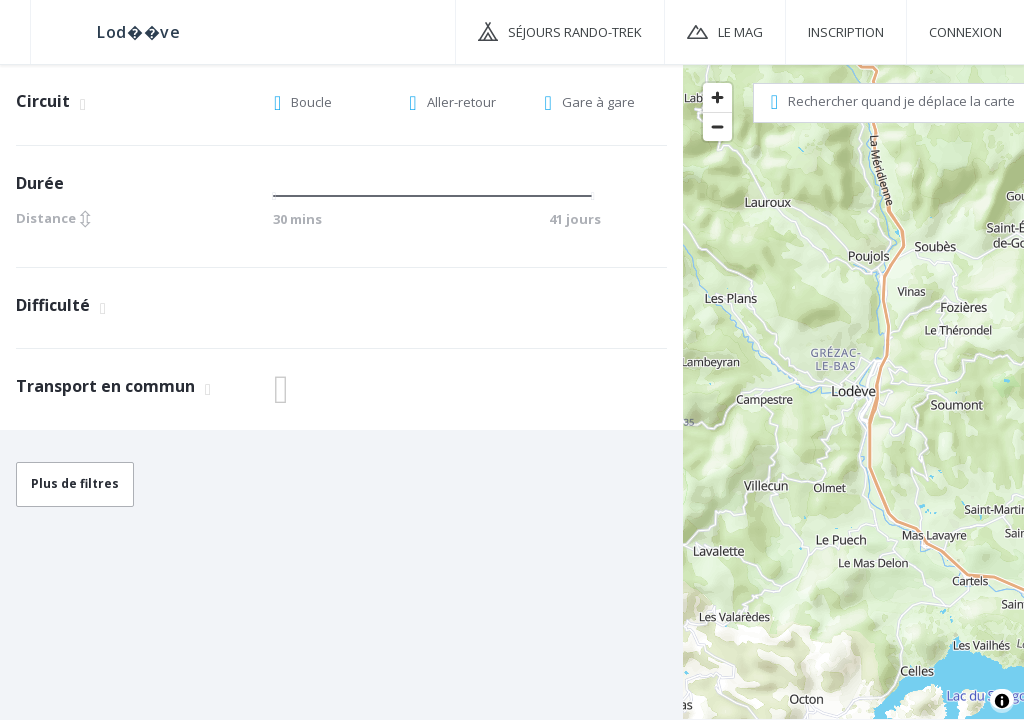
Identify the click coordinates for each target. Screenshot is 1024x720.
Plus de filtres (75, 483)
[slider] (280, 196)
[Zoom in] (717, 97)
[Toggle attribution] (1002, 701)
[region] (853, 391)
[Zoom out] (717, 126)
